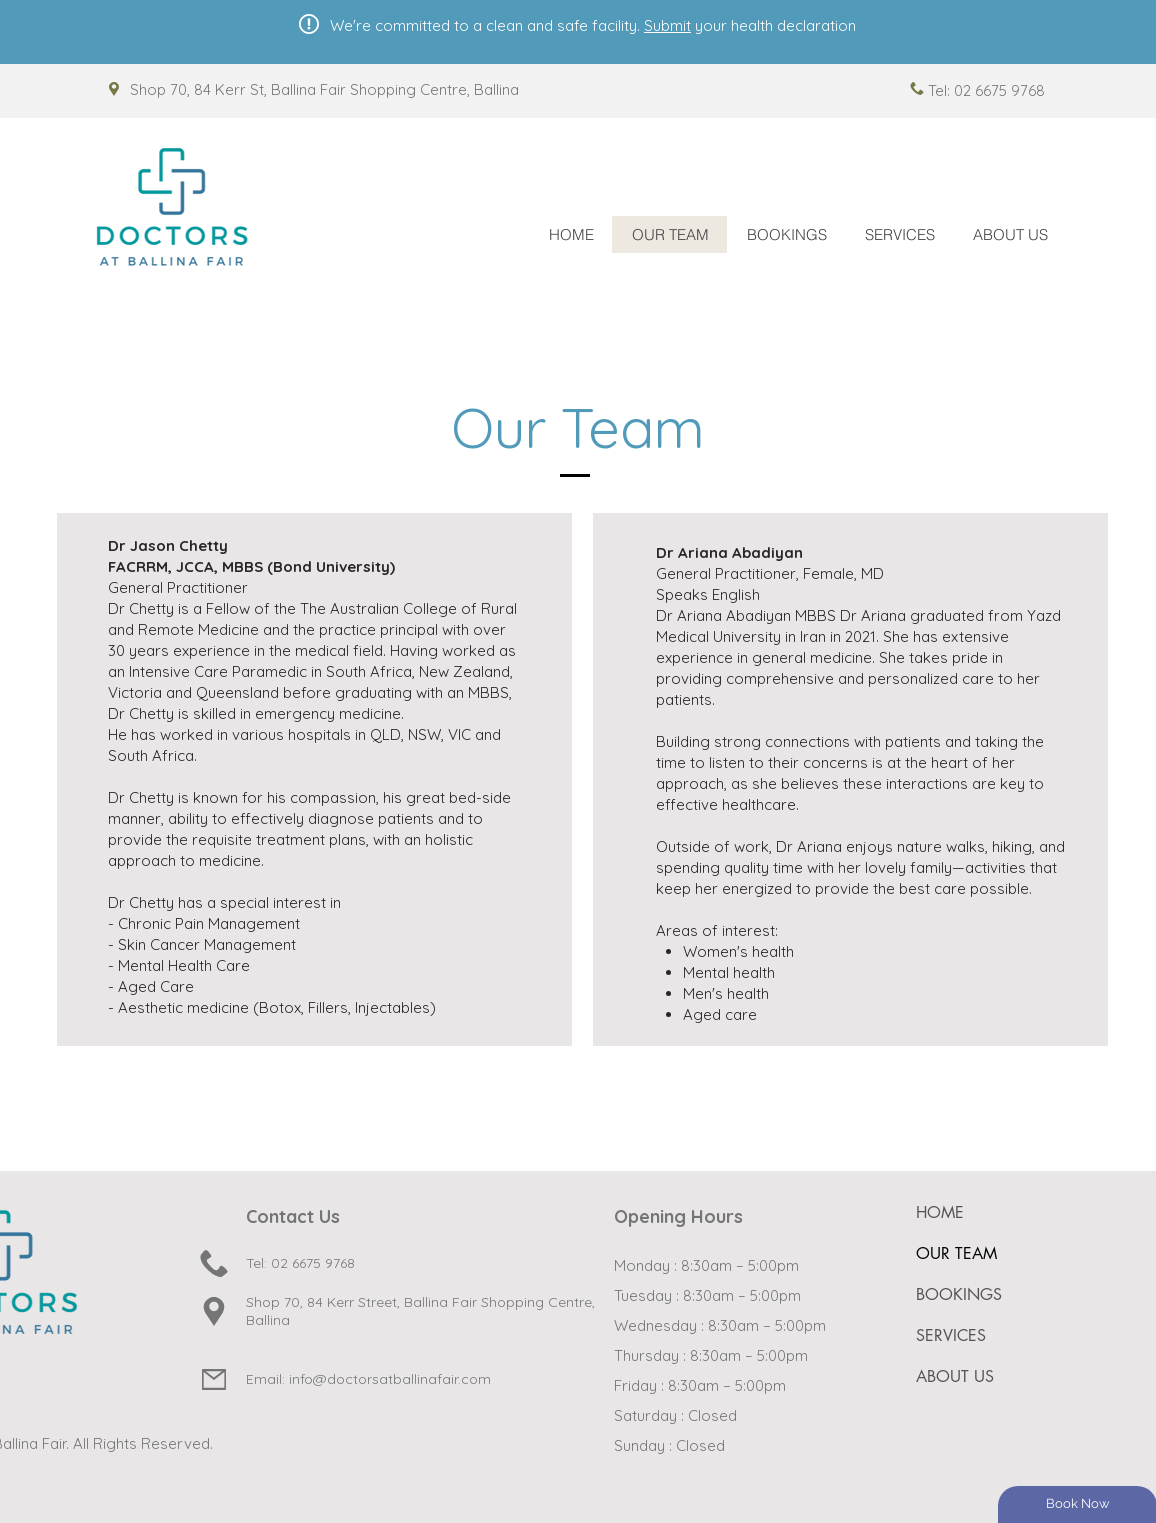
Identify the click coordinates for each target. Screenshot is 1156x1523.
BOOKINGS (959, 1294)
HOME (940, 1212)
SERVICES (951, 1335)
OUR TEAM (956, 1253)
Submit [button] (667, 25)
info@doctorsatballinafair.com (390, 1379)
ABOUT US (955, 1376)
